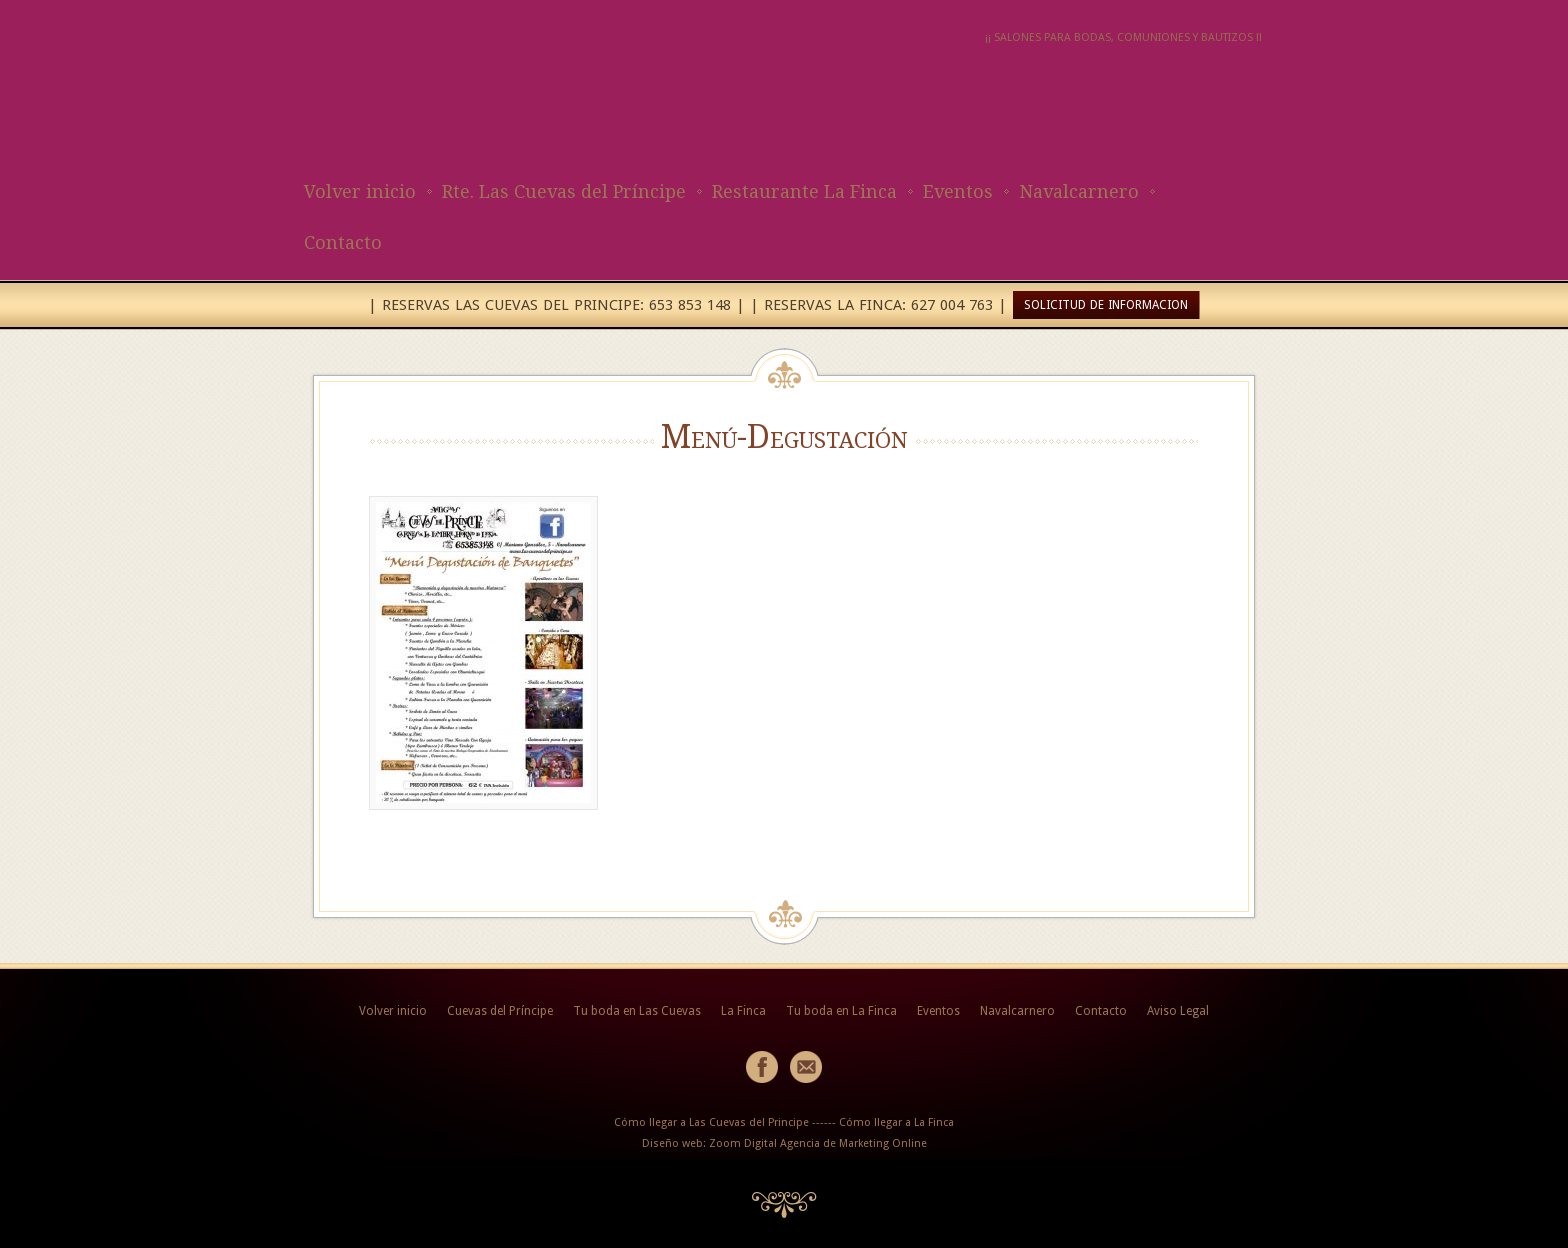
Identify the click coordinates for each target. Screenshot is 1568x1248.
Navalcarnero (1079, 191)
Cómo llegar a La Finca (896, 1122)
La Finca (743, 1011)
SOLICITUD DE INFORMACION (1106, 305)
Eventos (958, 191)
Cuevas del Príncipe (500, 1011)
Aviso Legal (1178, 1011)
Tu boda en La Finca (841, 1011)
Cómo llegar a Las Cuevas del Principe (711, 1122)
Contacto (343, 242)
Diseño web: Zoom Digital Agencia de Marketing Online (784, 1143)
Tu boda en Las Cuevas (637, 1011)
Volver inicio (360, 191)
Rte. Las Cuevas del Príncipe (564, 191)
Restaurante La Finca (804, 191)
